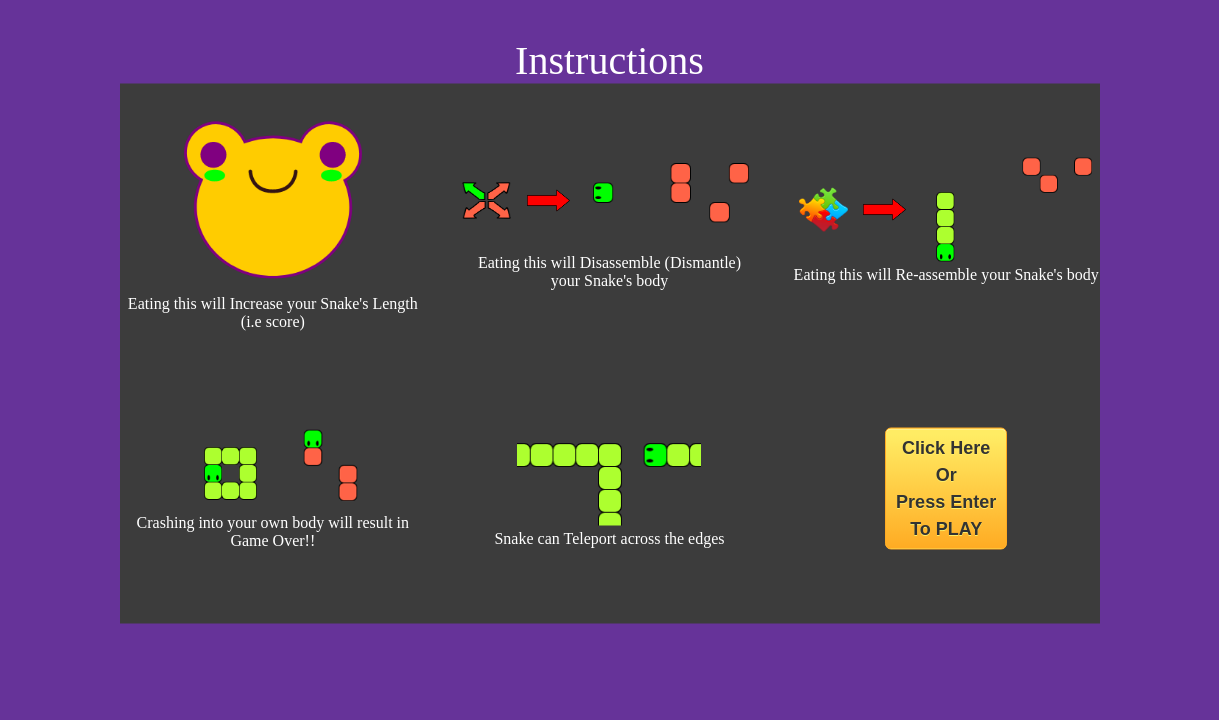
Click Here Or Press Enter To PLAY (946, 488)
